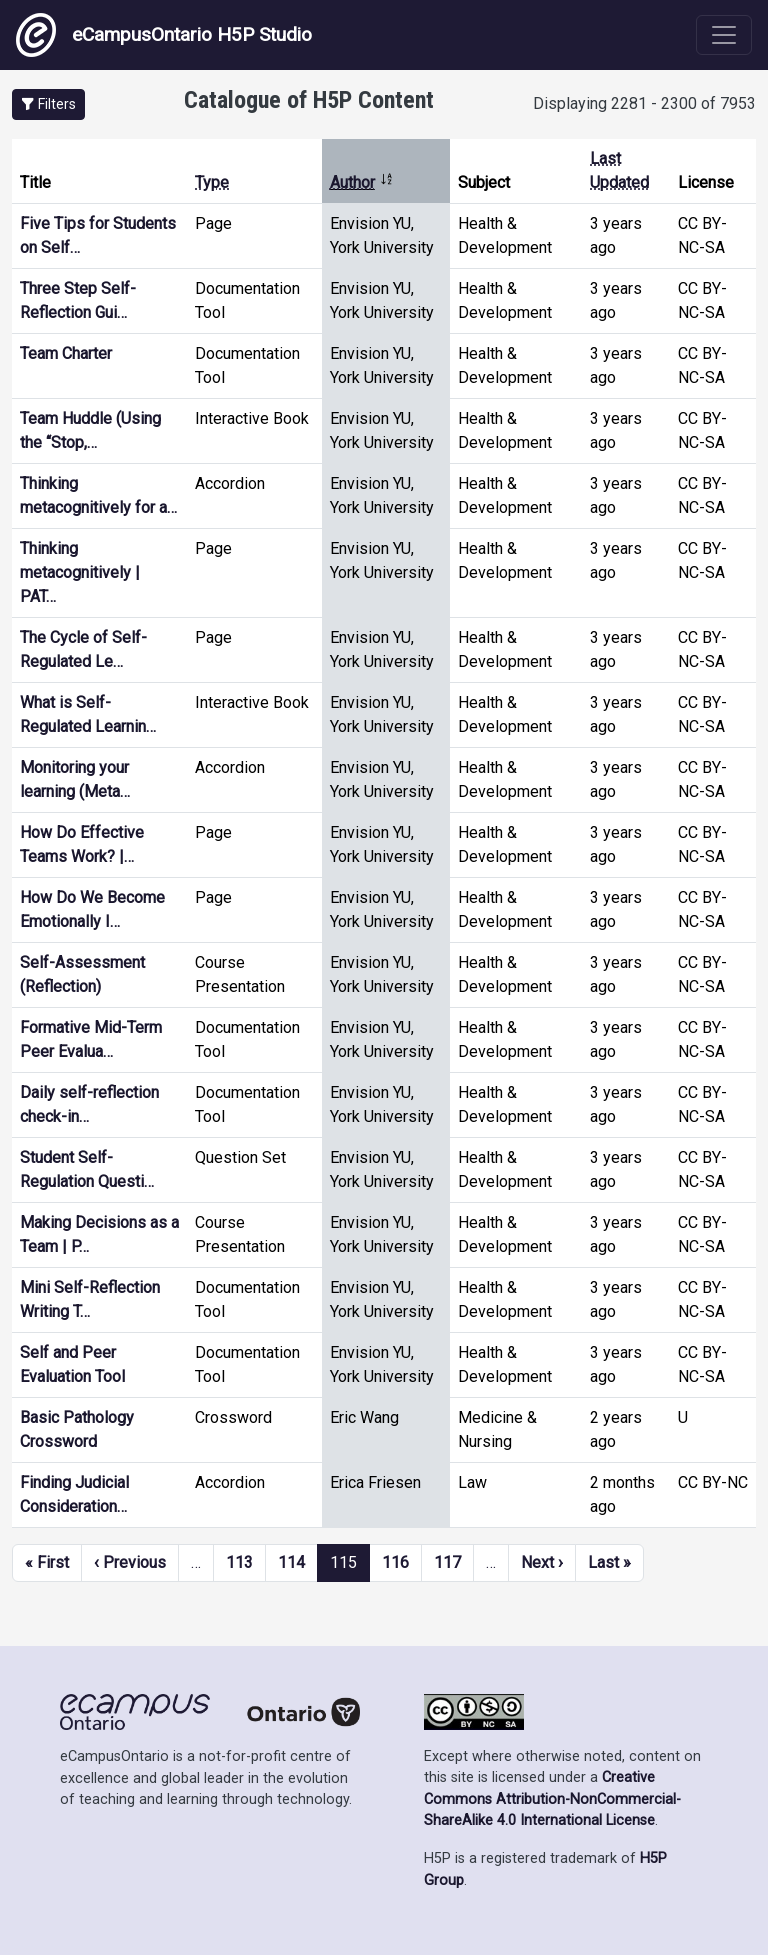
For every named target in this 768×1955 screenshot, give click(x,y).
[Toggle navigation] (724, 35)
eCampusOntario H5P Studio (164, 35)
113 (239, 1562)
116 (395, 1562)
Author (362, 182)
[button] (48, 104)
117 (447, 1562)
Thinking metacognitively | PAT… (80, 572)
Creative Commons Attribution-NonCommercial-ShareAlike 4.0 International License (552, 1799)
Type (212, 182)
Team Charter (66, 353)
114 (291, 1562)
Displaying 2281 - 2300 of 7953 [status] (644, 103)
